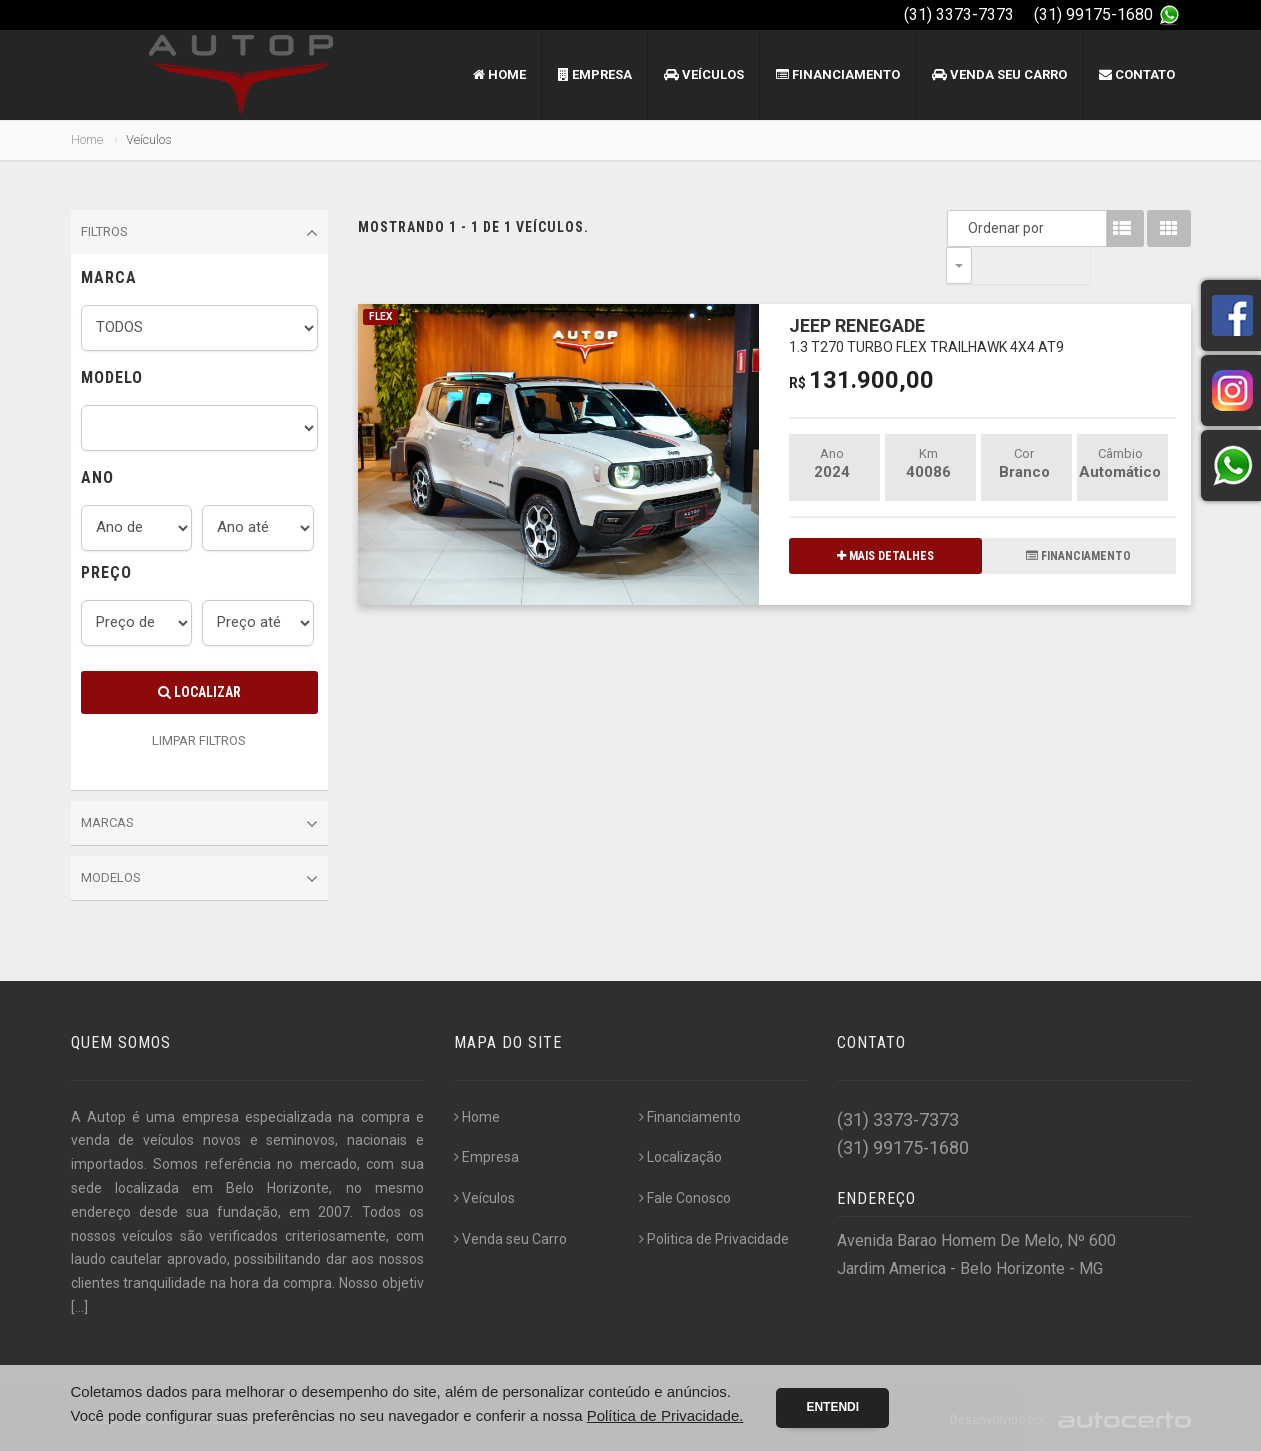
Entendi (832, 1407)
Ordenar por (964, 228)
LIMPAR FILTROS (199, 740)
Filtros (200, 233)
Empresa (595, 74)
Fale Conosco (685, 1198)
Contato (1137, 74)
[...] (79, 1307)
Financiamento (838, 74)
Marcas (200, 824)
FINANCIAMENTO (1078, 519)
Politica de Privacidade (714, 1239)
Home (499, 74)
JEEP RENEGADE (926, 297)
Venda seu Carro (999, 74)
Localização (680, 1157)
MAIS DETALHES (885, 519)
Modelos (200, 879)
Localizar (199, 692)
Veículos (704, 74)
